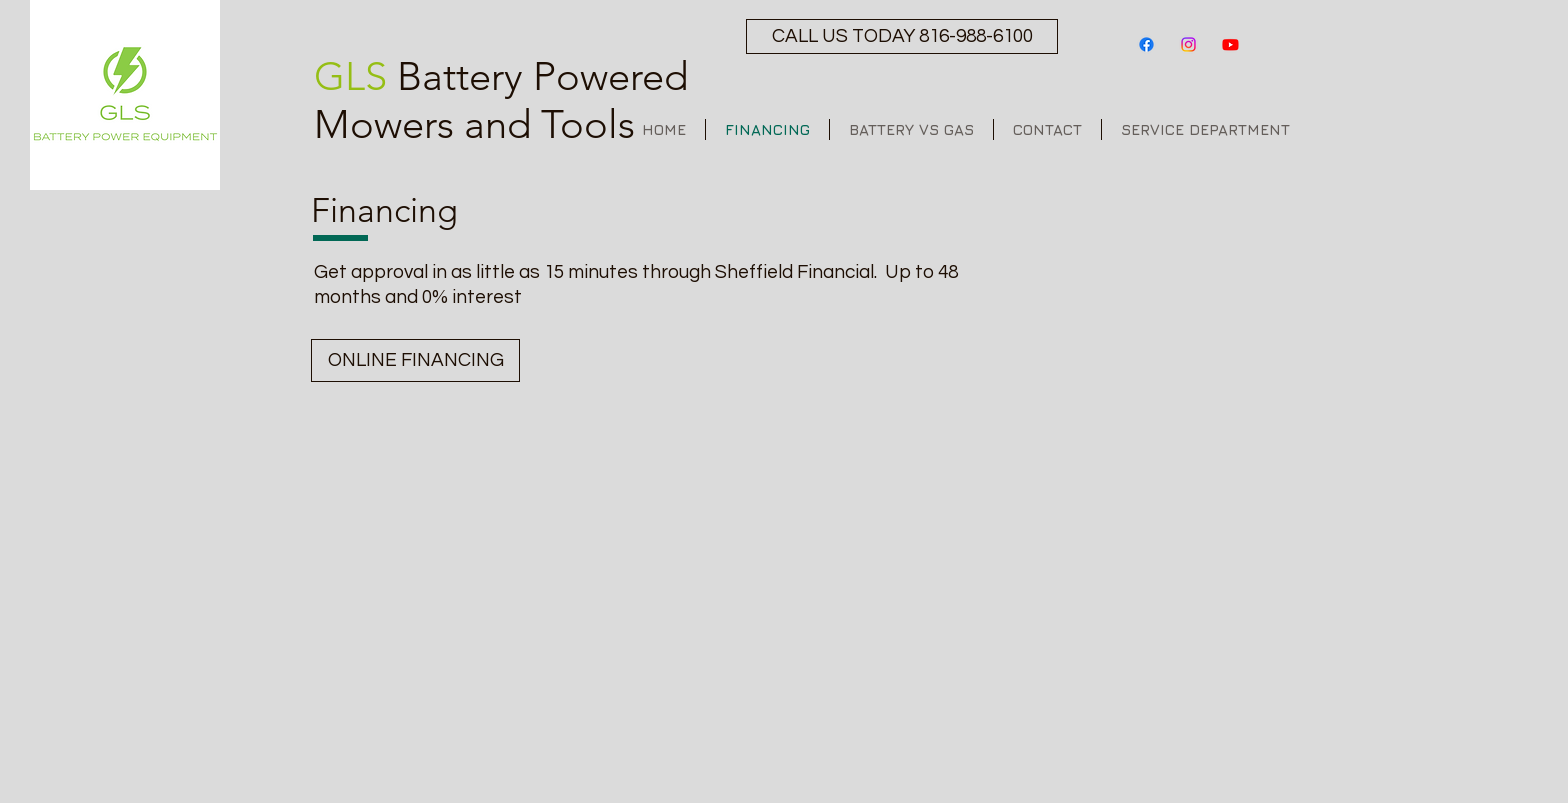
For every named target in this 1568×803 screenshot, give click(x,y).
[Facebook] (1146, 44)
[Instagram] (1188, 44)
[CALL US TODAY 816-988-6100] (902, 36)
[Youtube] (1230, 44)
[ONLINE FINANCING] (415, 360)
